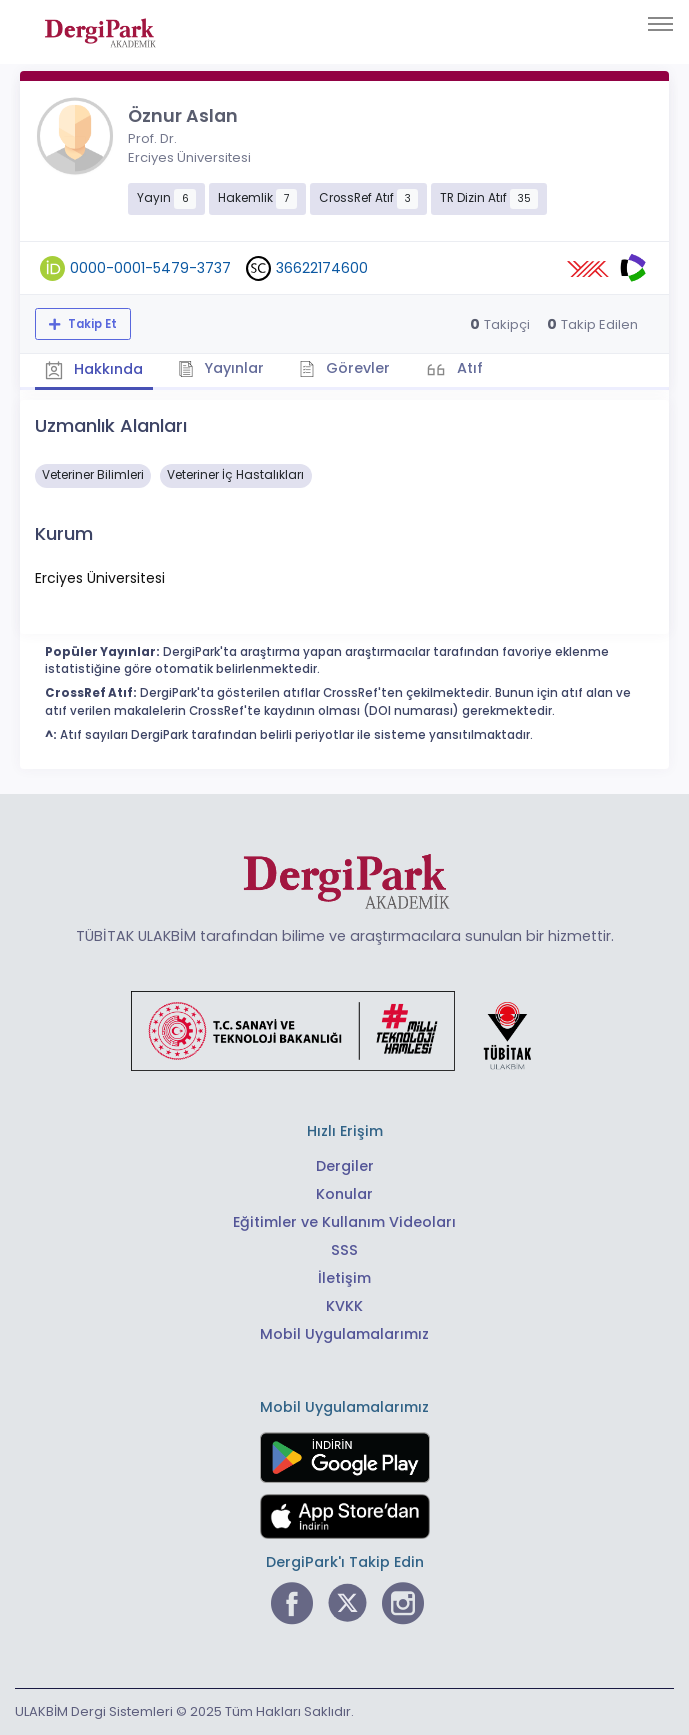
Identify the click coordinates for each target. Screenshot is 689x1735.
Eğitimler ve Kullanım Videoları (344, 1222)
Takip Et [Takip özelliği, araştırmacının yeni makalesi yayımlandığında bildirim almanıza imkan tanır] (91, 324)
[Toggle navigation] (660, 24)
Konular (344, 1194)
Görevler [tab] (344, 368)
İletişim (344, 1278)
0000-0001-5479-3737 (150, 268)
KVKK (344, 1306)
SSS (344, 1250)
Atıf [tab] (468, 368)
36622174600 (322, 268)
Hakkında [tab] (94, 370)
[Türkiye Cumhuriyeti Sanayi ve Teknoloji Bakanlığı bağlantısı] (344, 1030)
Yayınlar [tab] (221, 368)
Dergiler (345, 1166)
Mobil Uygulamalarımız (344, 1334)
